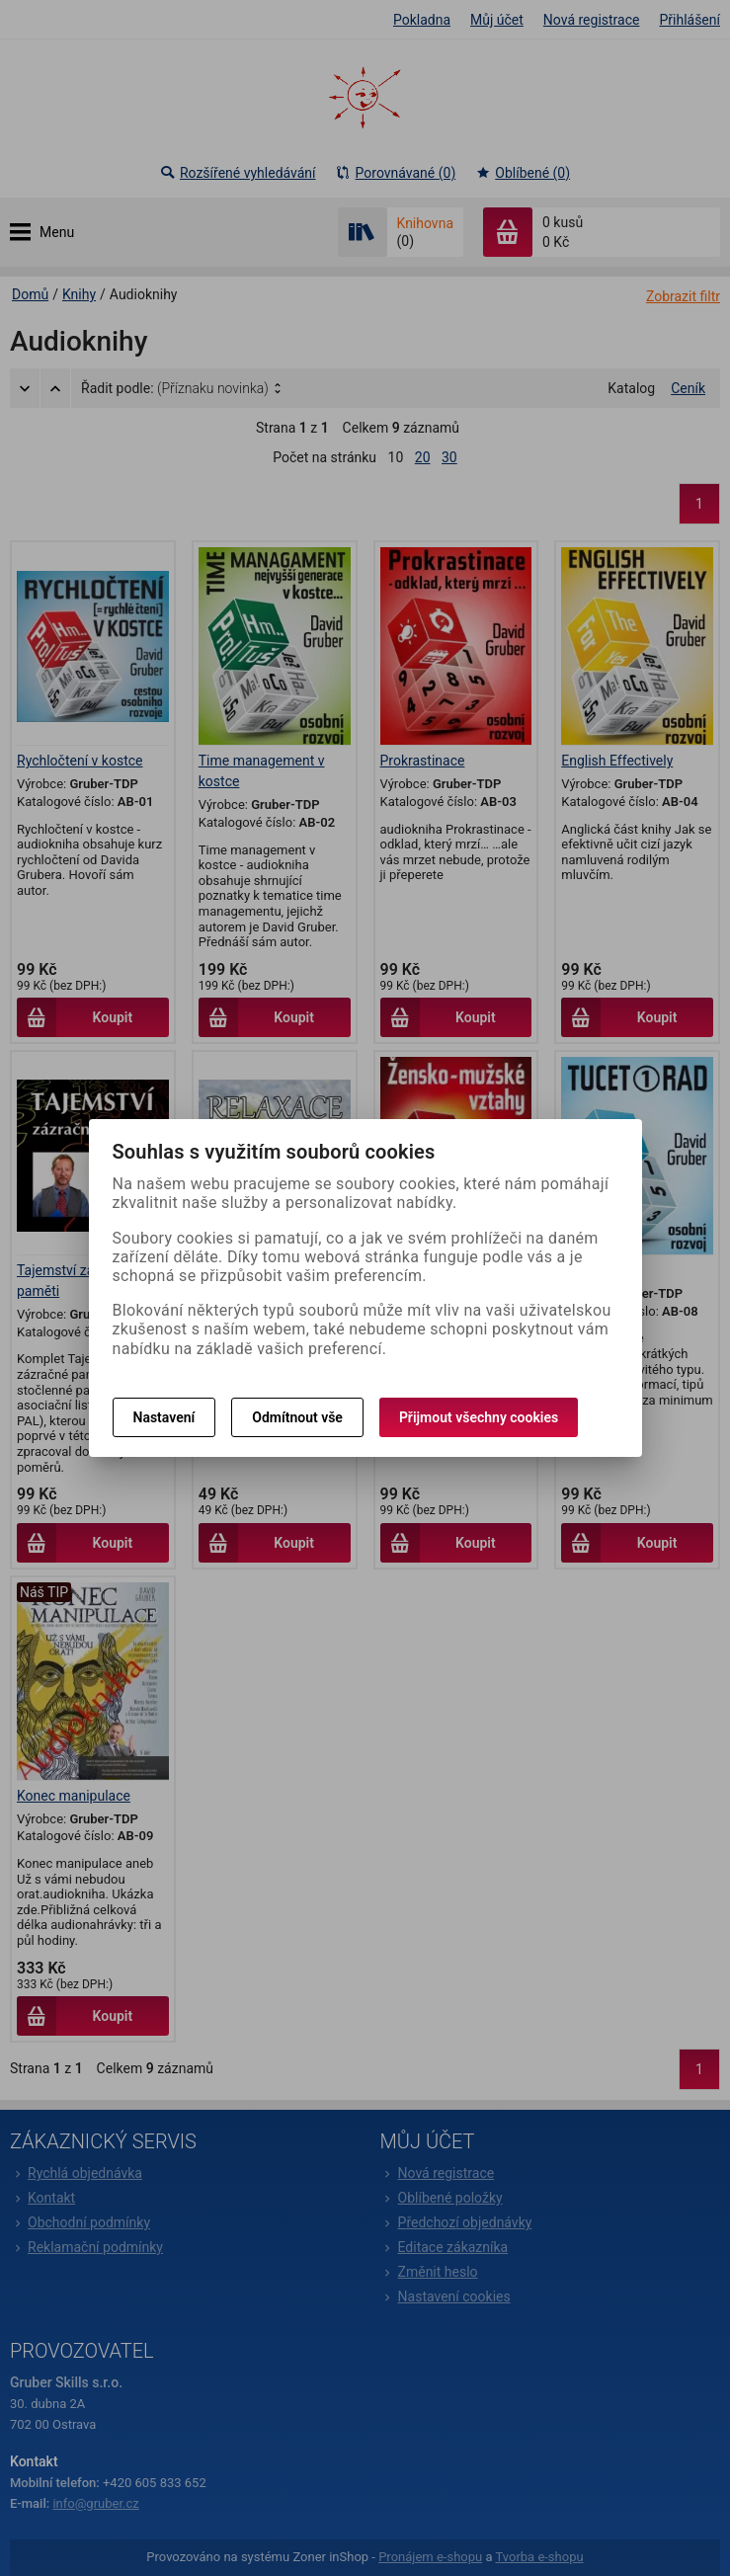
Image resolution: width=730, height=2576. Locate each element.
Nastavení (164, 1417)
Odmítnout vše (297, 1417)
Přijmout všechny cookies (478, 1417)
